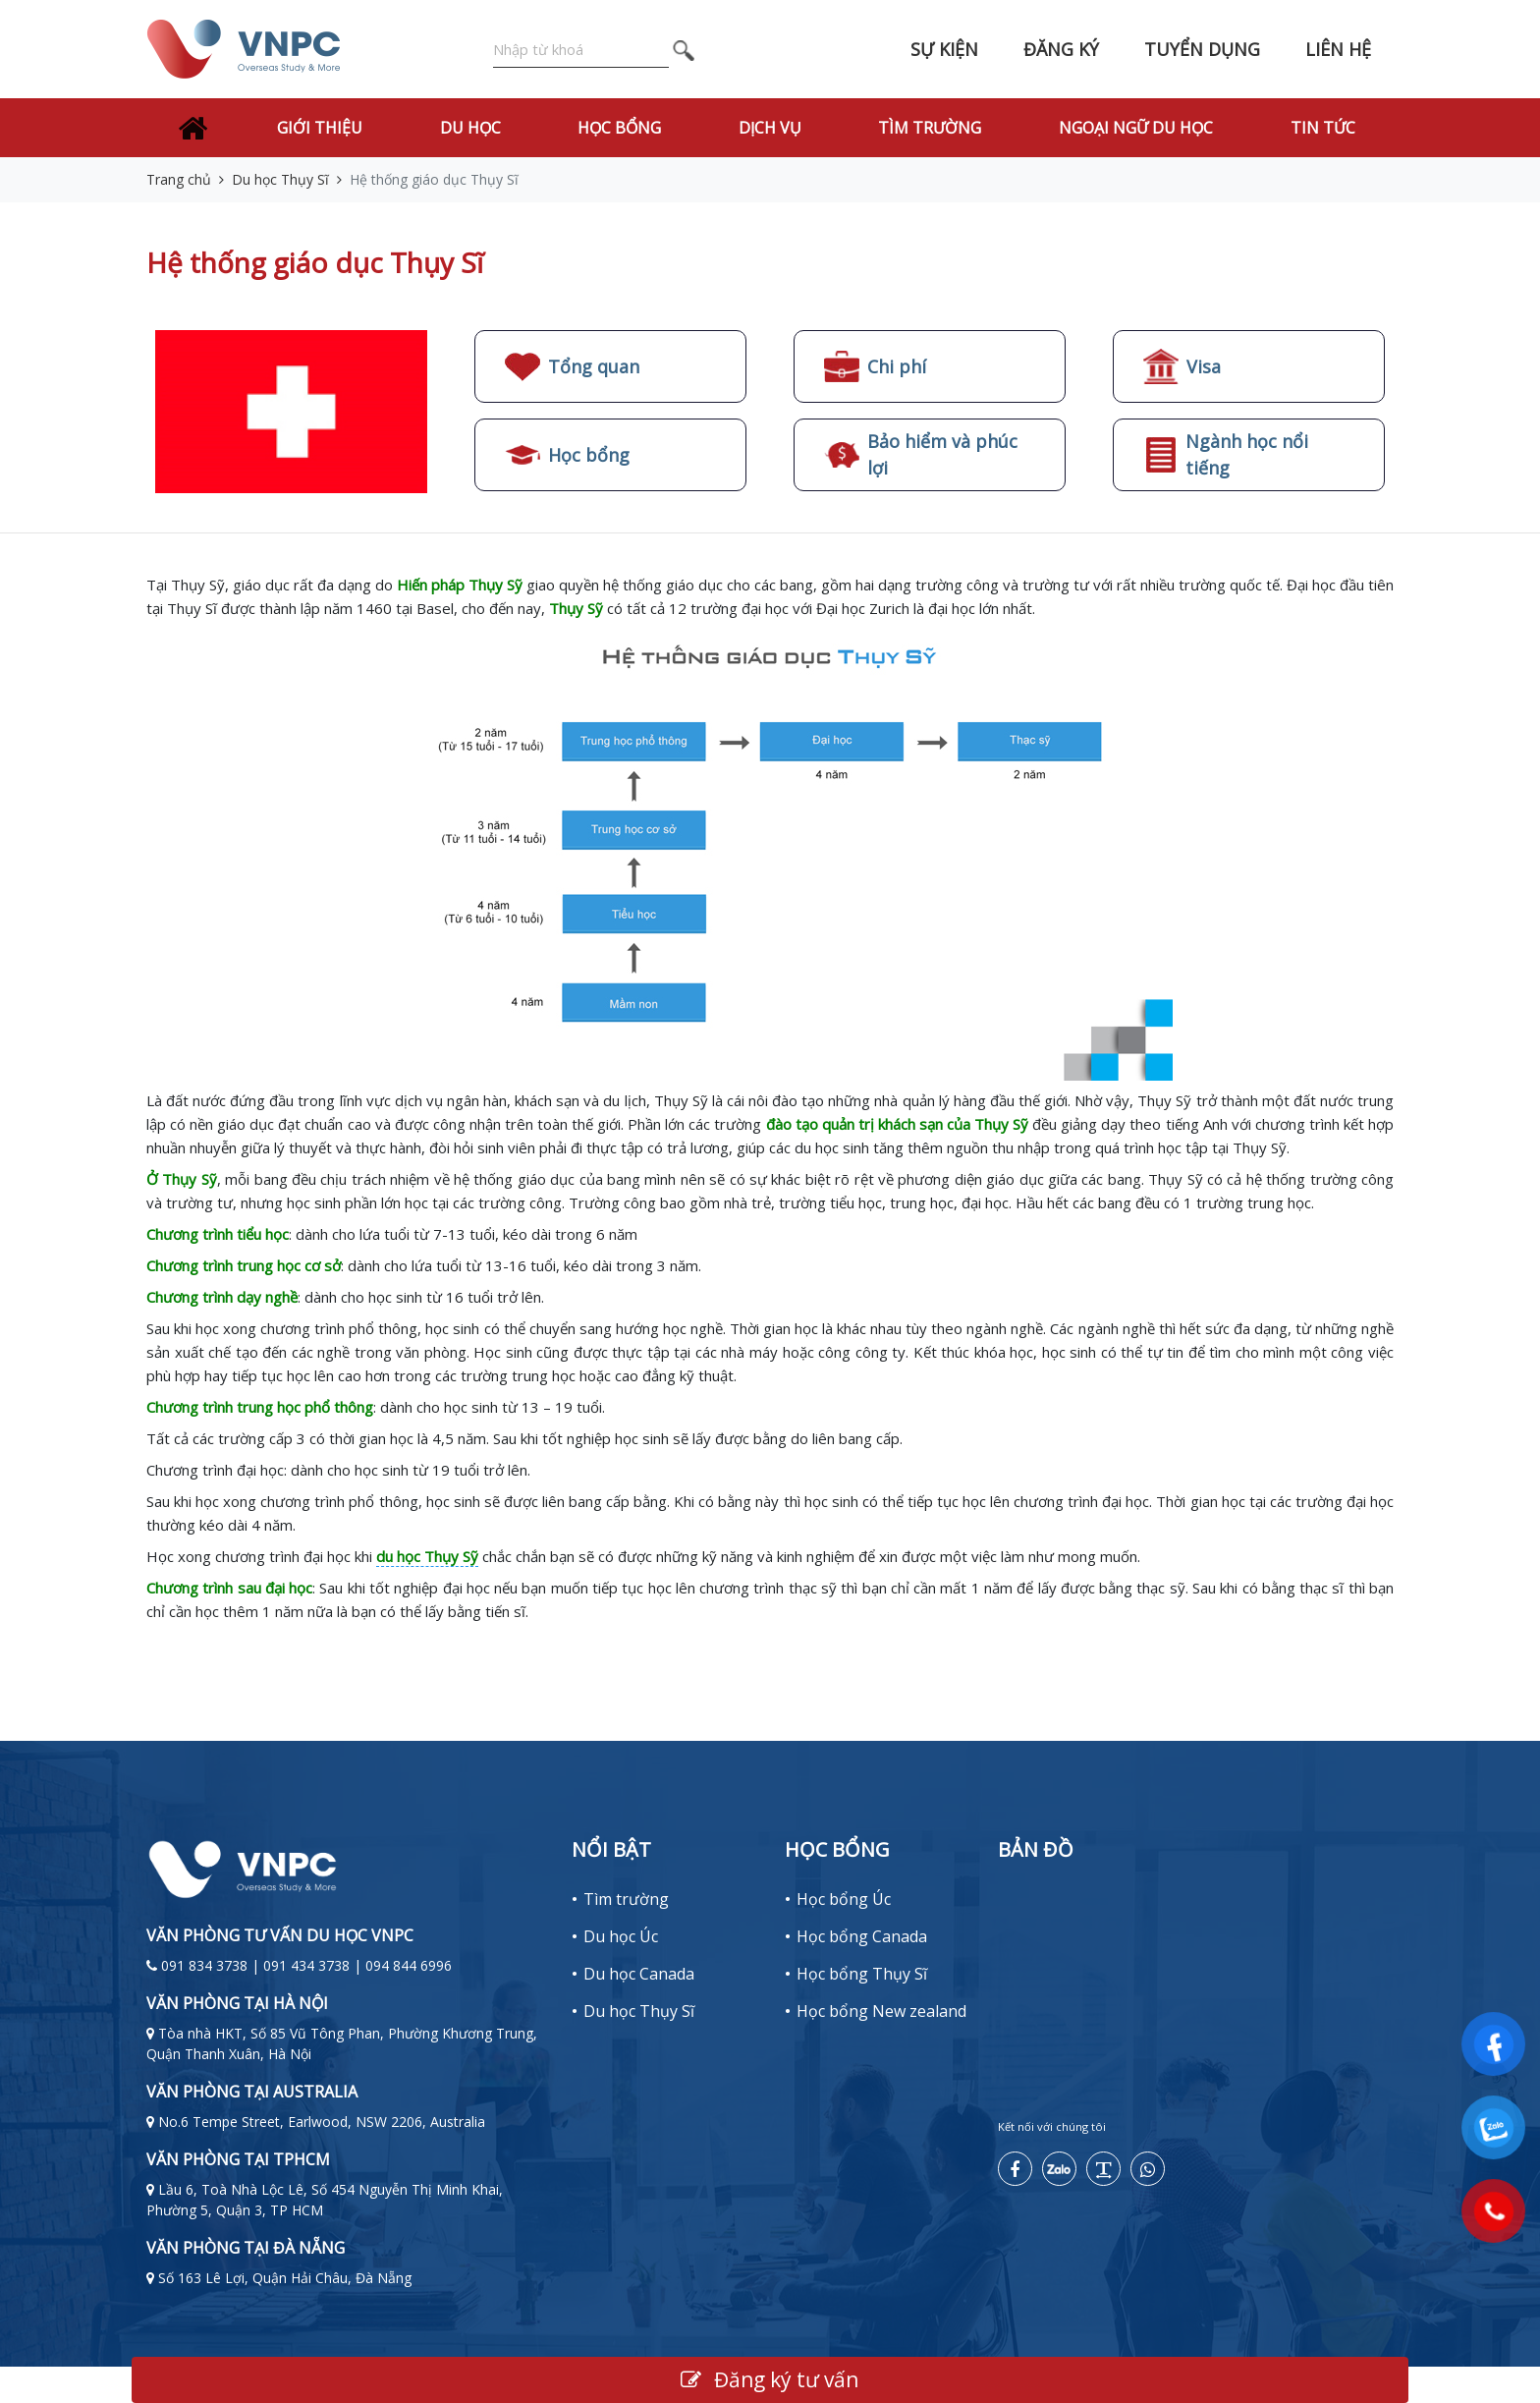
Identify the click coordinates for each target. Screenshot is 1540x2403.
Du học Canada (638, 1973)
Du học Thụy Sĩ (280, 179)
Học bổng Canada (862, 1936)
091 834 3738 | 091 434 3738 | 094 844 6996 (306, 1965)
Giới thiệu (319, 128)
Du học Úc (620, 1936)
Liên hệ (1338, 49)
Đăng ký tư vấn (769, 2379)
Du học (470, 128)
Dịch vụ (770, 128)
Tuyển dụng (1202, 49)
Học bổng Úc (844, 1899)
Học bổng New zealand (881, 2011)
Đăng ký (1061, 49)
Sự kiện (944, 49)
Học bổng (619, 128)
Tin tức (1323, 128)
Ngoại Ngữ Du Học (1136, 128)
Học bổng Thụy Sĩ (862, 1973)
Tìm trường (929, 128)
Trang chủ (178, 179)
